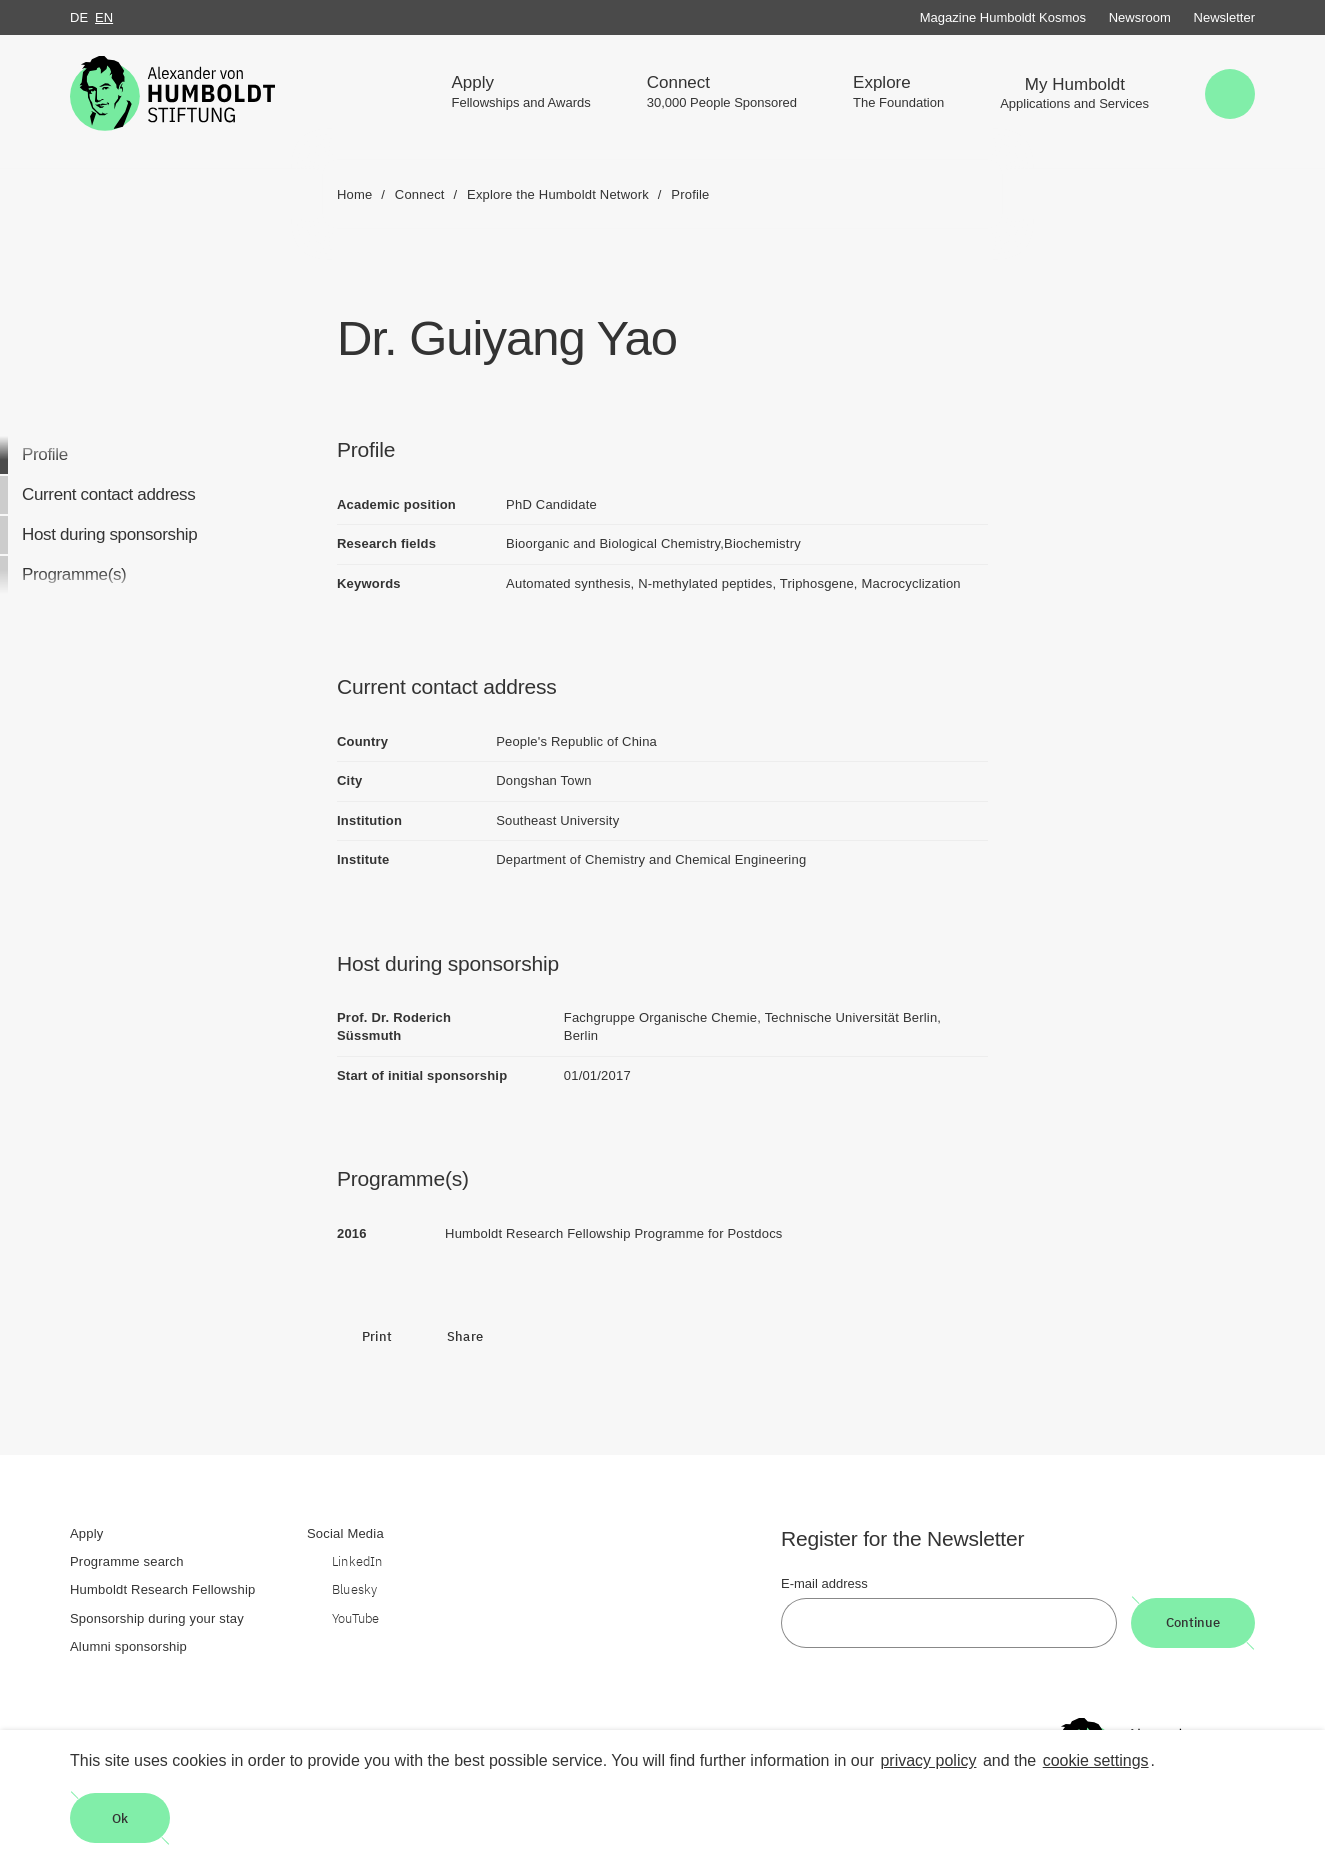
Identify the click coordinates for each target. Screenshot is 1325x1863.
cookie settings (1096, 1760)
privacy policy (928, 1760)
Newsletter (1224, 17)
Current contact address (108, 494)
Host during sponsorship (109, 534)
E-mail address (824, 1583)
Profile (45, 454)
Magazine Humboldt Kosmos (1003, 17)
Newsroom (1140, 17)
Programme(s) (74, 574)
